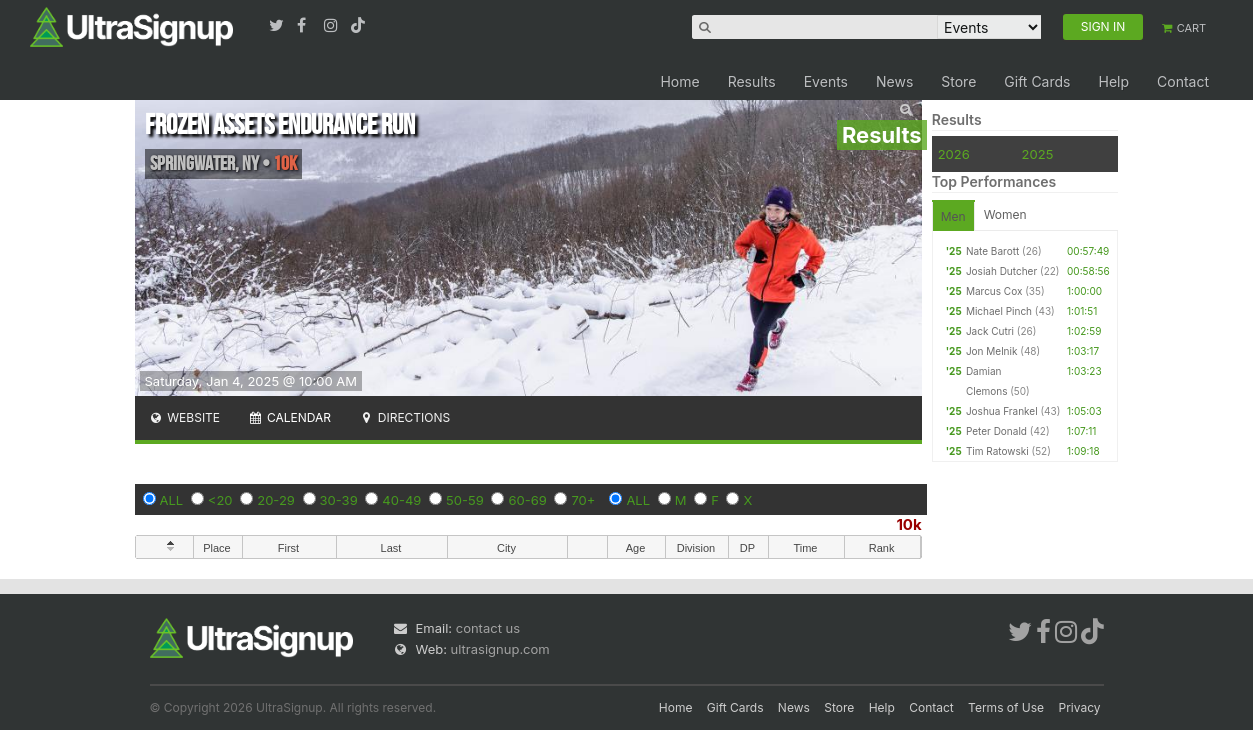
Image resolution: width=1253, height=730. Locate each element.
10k (908, 524)
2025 (1038, 154)
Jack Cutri (990, 331)
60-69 (527, 500)
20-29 (276, 500)
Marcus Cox (994, 291)
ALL (172, 500)
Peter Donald (996, 431)
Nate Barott (992, 251)
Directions (404, 417)
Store (958, 81)
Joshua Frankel (1002, 411)
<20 (220, 500)
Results (752, 81)
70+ (583, 500)
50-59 (465, 500)
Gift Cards (1037, 81)
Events (826, 81)
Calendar (289, 417)
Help (1113, 81)
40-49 (401, 500)
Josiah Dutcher (1001, 271)
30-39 (339, 500)
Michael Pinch (999, 311)
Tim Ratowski (997, 451)
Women (1005, 214)
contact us (488, 628)
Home (679, 81)
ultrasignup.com (500, 649)
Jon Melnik (992, 351)
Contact (1183, 81)
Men (953, 216)
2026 (954, 154)
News (894, 81)
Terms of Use (1006, 707)
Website (185, 417)
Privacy (1080, 707)
